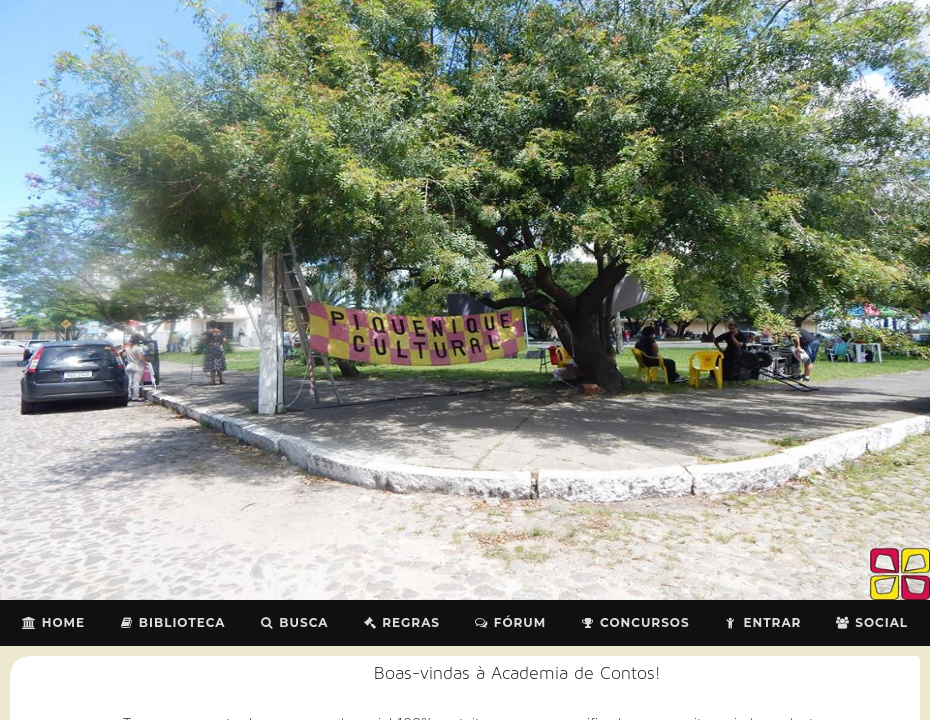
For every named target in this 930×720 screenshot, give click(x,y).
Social (871, 622)
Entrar (763, 622)
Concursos (634, 622)
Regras (401, 622)
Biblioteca (172, 622)
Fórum (510, 622)
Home (53, 622)
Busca (294, 622)
